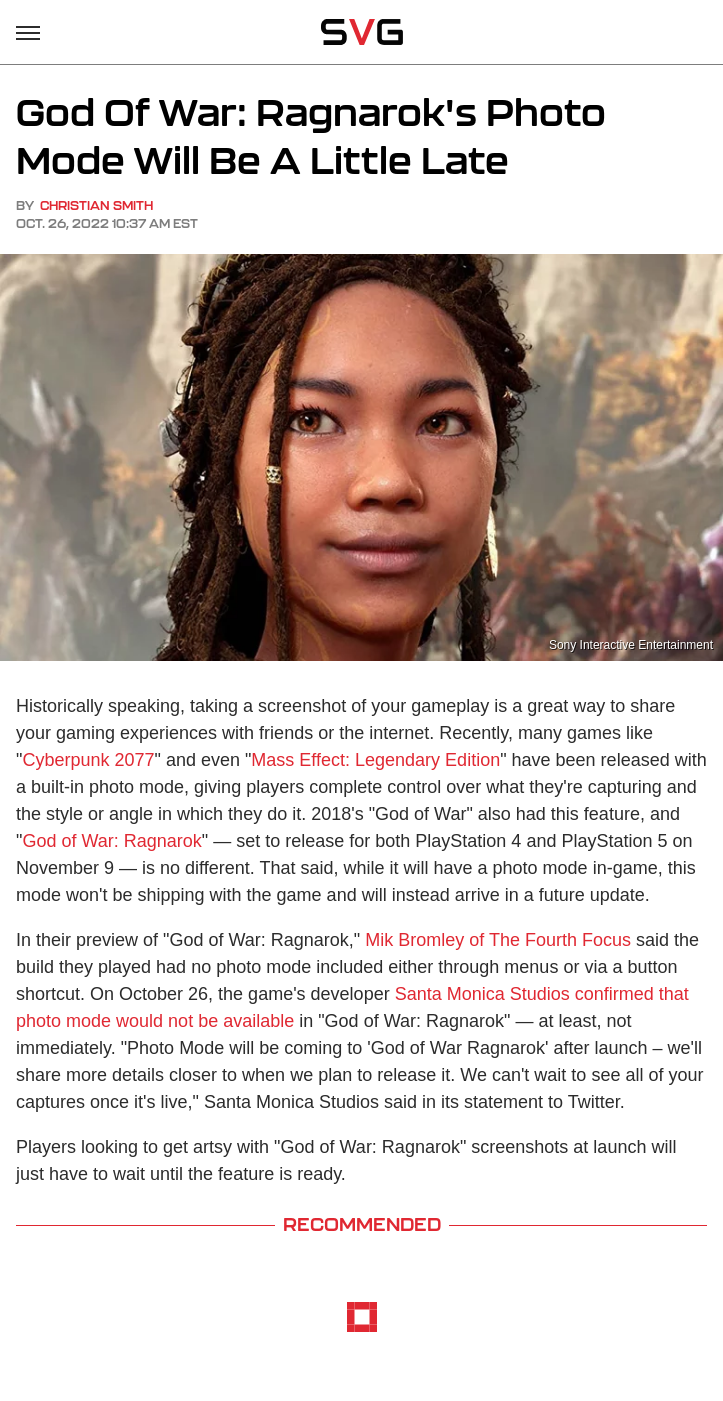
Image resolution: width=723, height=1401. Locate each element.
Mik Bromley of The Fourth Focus (498, 940)
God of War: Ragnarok (111, 841)
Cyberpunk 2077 (88, 760)
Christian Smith (96, 205)
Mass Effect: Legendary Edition (375, 760)
